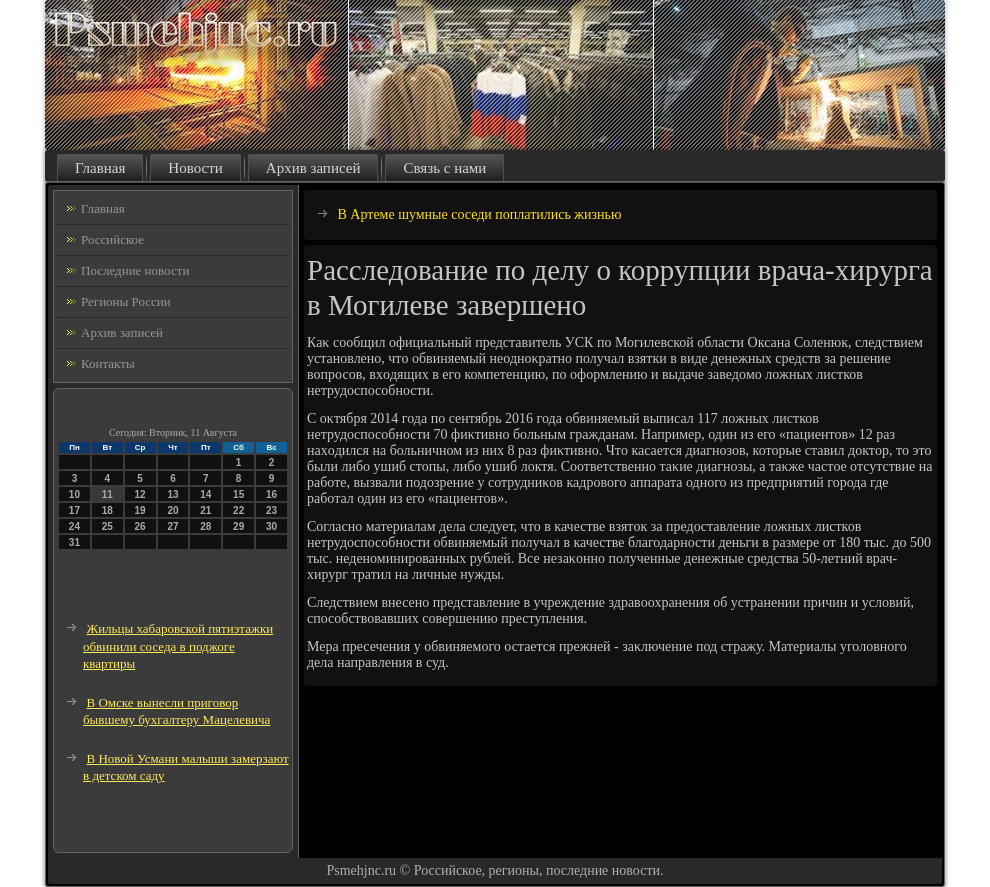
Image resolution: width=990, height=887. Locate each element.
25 (107, 526)
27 (172, 526)
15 (238, 494)
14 (205, 494)
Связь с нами (444, 168)
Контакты (108, 363)
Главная (100, 168)
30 (271, 526)
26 (140, 526)
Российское (112, 239)
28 (205, 526)
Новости (195, 168)
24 (74, 526)
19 (140, 510)
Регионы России (126, 301)
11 (107, 494)
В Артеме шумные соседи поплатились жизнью (480, 214)
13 (172, 494)
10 (74, 494)
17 (74, 510)
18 (107, 510)
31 (74, 542)
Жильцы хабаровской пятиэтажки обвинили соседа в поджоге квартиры (178, 646)
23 (271, 510)
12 (140, 494)
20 (172, 510)
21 (205, 510)
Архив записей (313, 168)
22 (238, 510)
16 (271, 494)
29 (238, 526)
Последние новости (135, 270)
